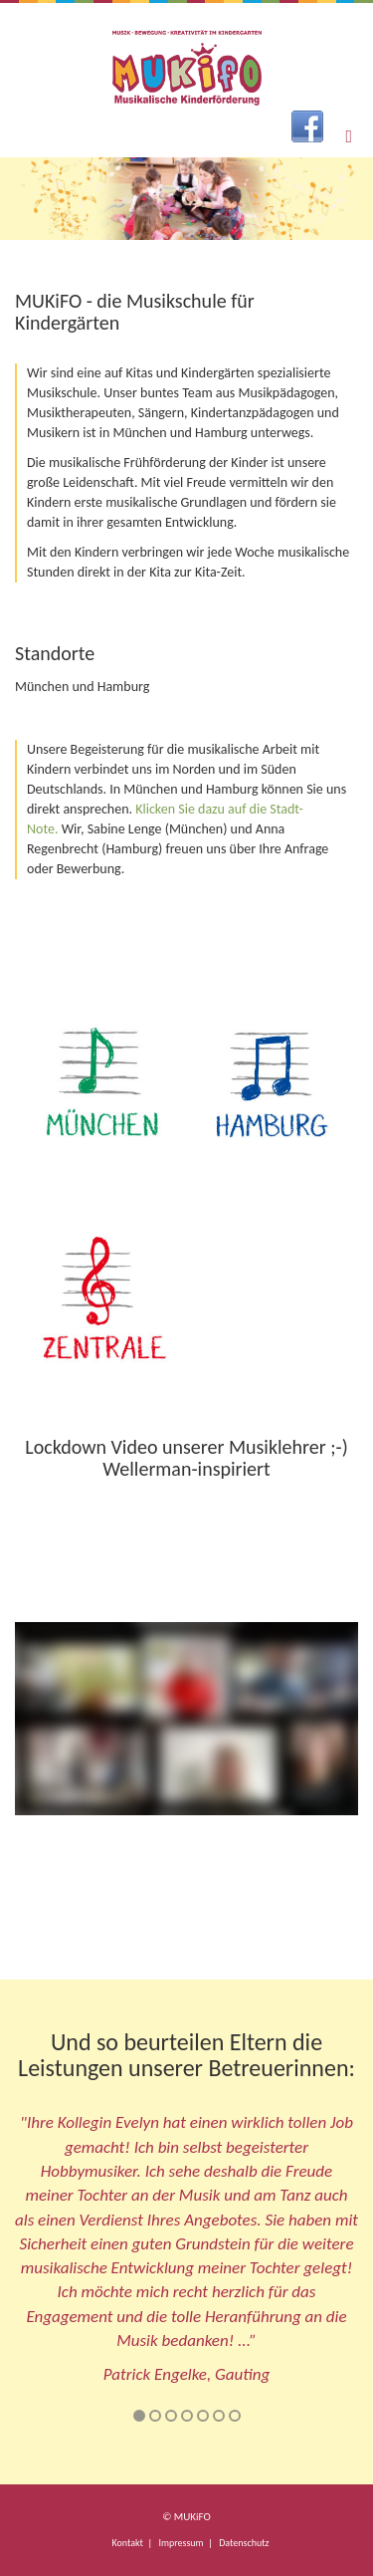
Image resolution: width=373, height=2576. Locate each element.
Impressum (180, 2542)
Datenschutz (244, 2542)
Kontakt (127, 2542)
